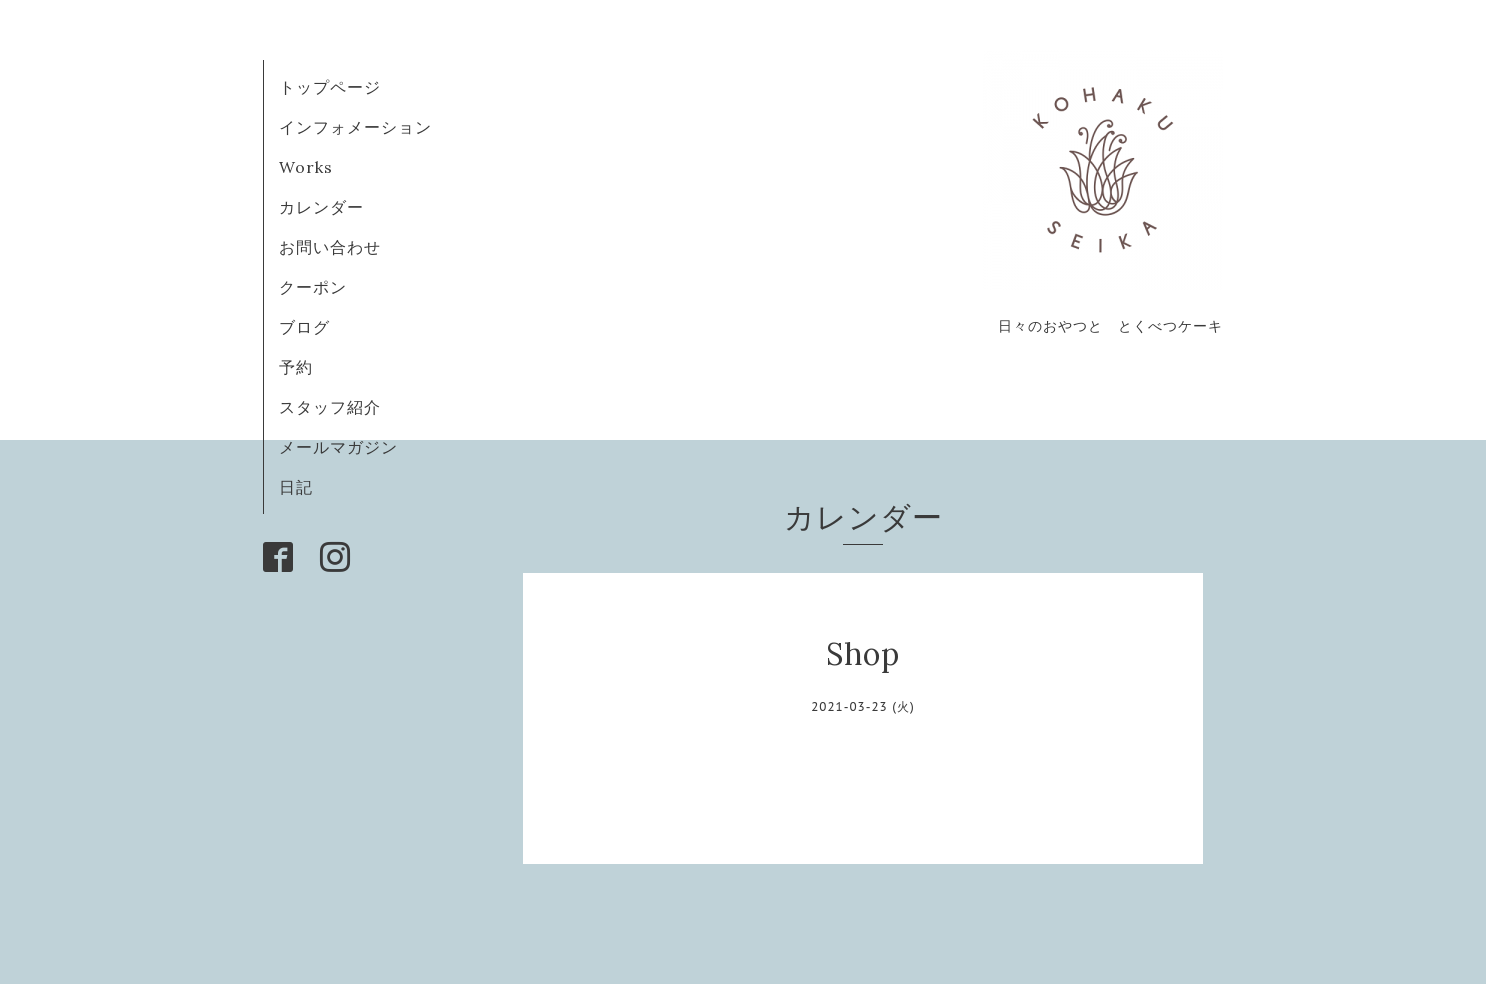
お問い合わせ (330, 247)
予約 (296, 367)
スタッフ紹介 (330, 407)
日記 (296, 487)
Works (306, 167)
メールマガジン (338, 447)
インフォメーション (355, 127)
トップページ (330, 87)
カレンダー (321, 207)
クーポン (313, 287)
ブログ (313, 327)
